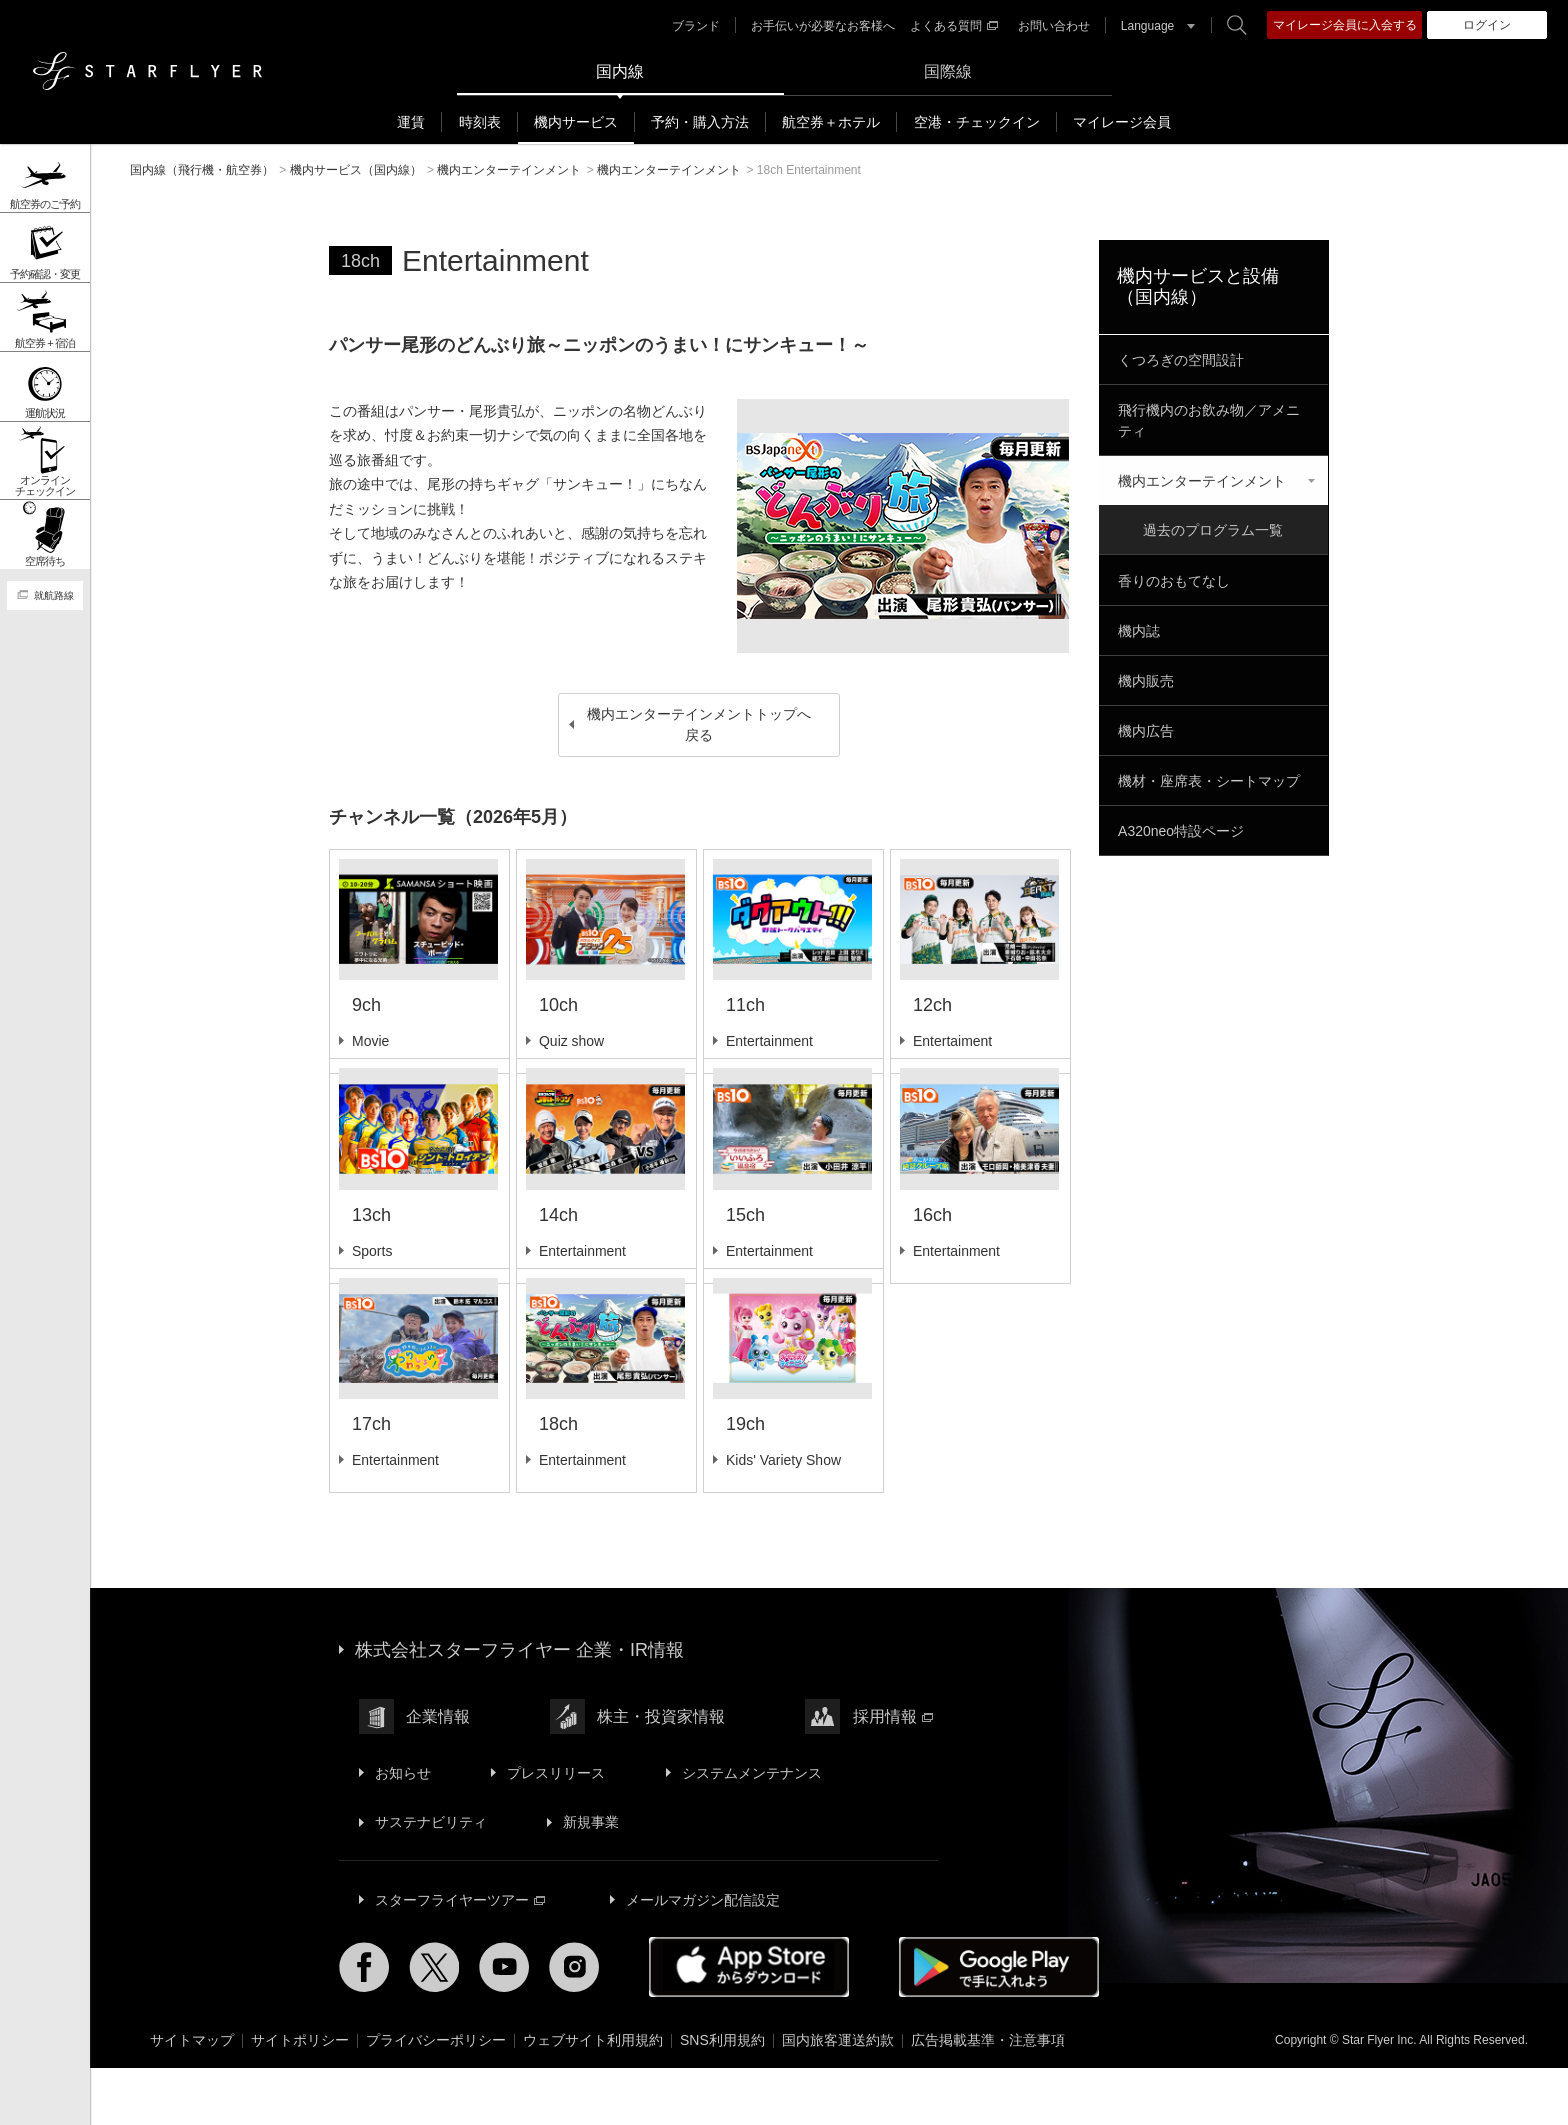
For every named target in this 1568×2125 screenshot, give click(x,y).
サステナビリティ (431, 1877)
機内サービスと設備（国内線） (1198, 286)
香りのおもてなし (1174, 579)
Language (1147, 26)
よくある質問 (954, 26)
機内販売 (1146, 679)
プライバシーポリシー (436, 2095)
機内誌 (1139, 629)
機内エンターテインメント (1202, 480)
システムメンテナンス (751, 1828)
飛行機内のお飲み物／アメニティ (1209, 419)
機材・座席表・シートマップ (1209, 779)
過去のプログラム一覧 (1213, 529)
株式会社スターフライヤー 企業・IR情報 (519, 1706)
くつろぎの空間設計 (1181, 359)
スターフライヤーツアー (460, 1954)
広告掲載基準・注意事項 (988, 2095)
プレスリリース (556, 1828)
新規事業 (591, 1877)
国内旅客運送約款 (838, 2095)
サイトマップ (192, 2095)
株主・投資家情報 (661, 1772)
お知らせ (403, 1828)
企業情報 (438, 1772)
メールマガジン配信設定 (703, 1954)
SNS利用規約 (722, 2095)
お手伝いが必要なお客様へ (823, 26)
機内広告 (1146, 729)
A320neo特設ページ (1181, 829)
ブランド (696, 26)
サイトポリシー (300, 2095)
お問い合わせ (1054, 26)
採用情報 (892, 1772)
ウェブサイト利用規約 (593, 2095)
